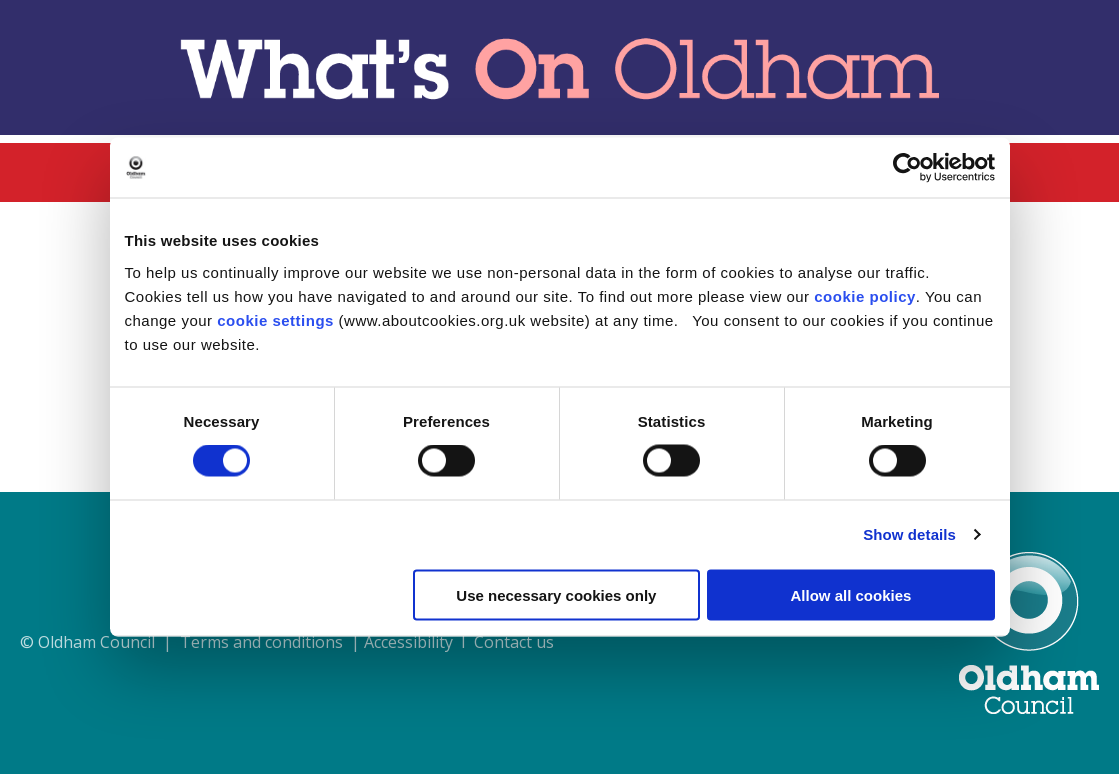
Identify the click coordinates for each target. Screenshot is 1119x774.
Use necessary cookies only (556, 594)
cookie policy (865, 295)
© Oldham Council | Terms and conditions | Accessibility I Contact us (287, 642)
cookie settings (275, 319)
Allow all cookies (851, 594)
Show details (909, 534)
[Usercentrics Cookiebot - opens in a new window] (907, 168)
